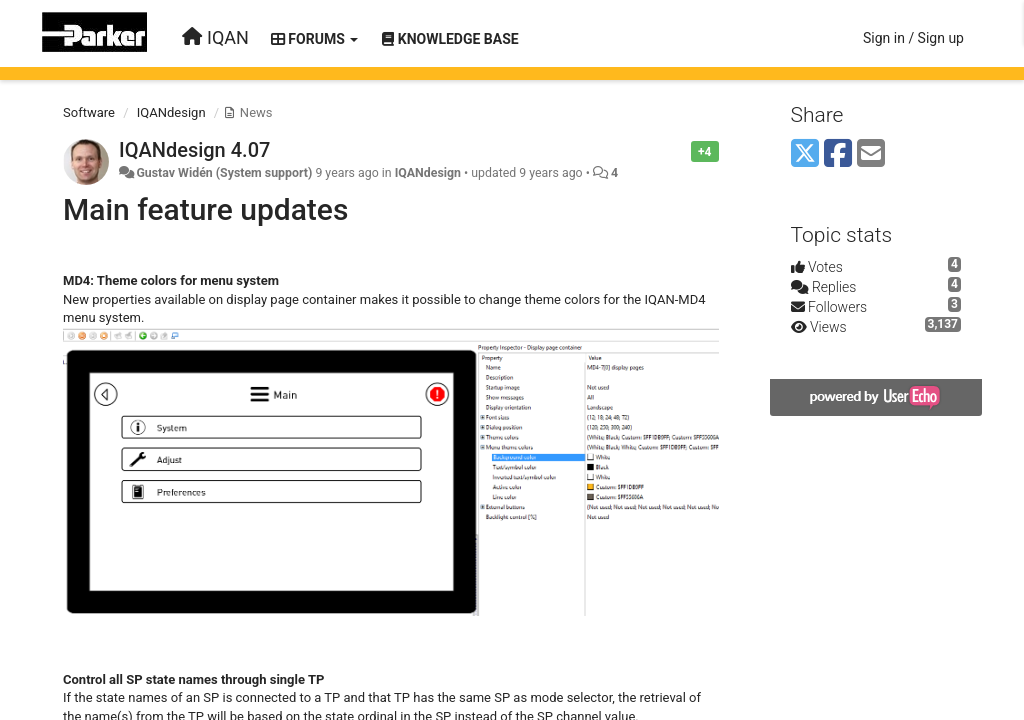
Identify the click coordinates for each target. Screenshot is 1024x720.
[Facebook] (838, 154)
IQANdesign (171, 112)
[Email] (871, 154)
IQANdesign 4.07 (194, 150)
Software (89, 112)
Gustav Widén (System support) (224, 173)
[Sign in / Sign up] (913, 38)
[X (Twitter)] (805, 154)
